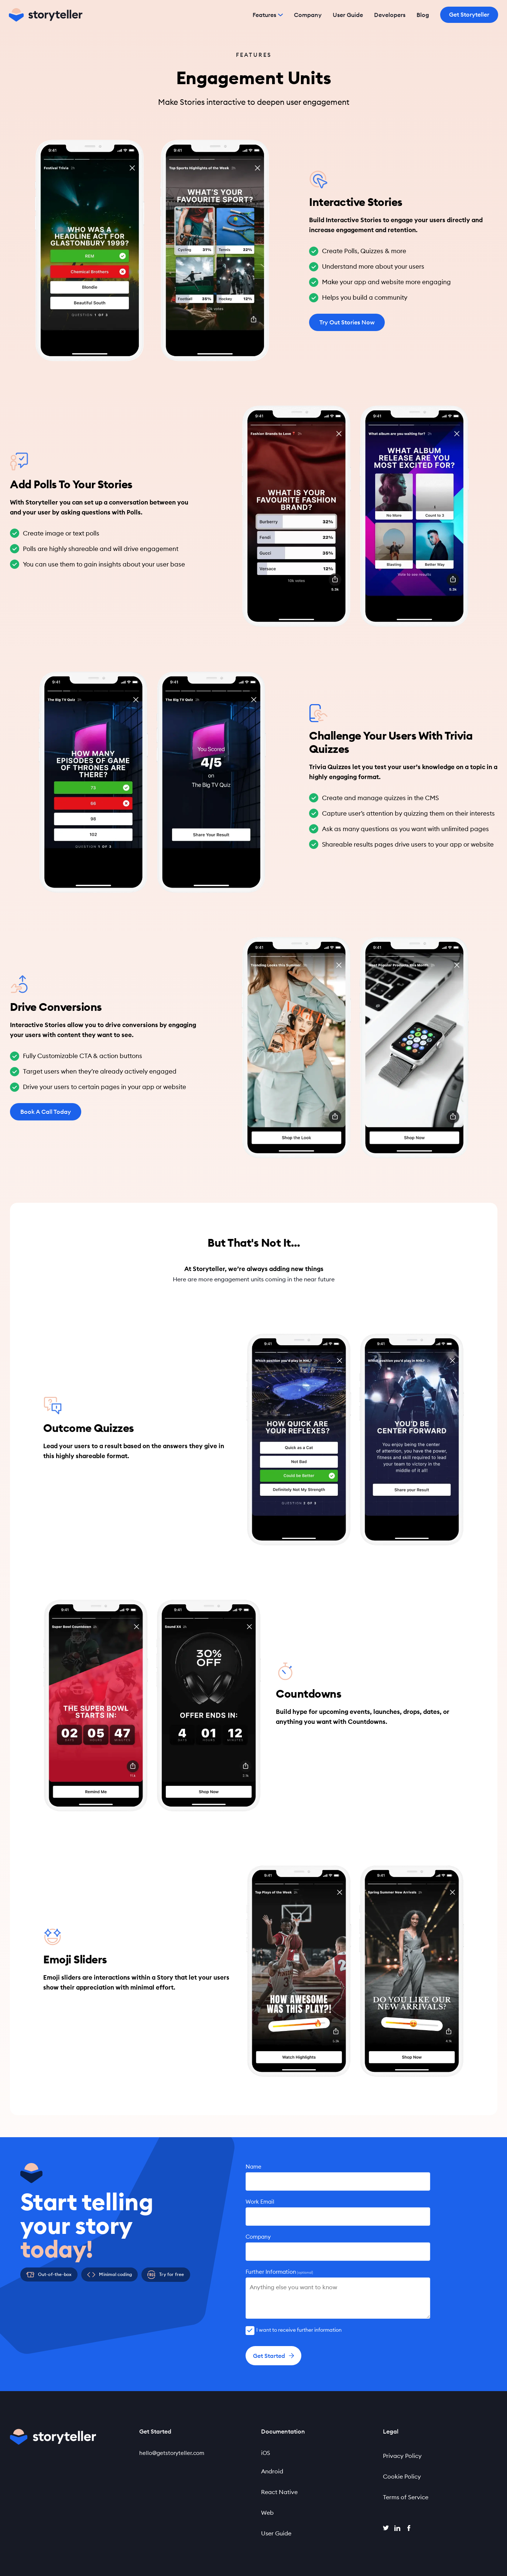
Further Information (279, 2271)
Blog (423, 14)
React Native (279, 2492)
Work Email (260, 2201)
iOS (265, 2452)
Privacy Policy (402, 2455)
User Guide (348, 14)
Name (253, 2166)
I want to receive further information (299, 2330)
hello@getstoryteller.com (171, 2452)
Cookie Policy (402, 2476)
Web (267, 2512)
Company (308, 14)
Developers (389, 14)
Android (272, 2471)
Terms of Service (405, 2497)
